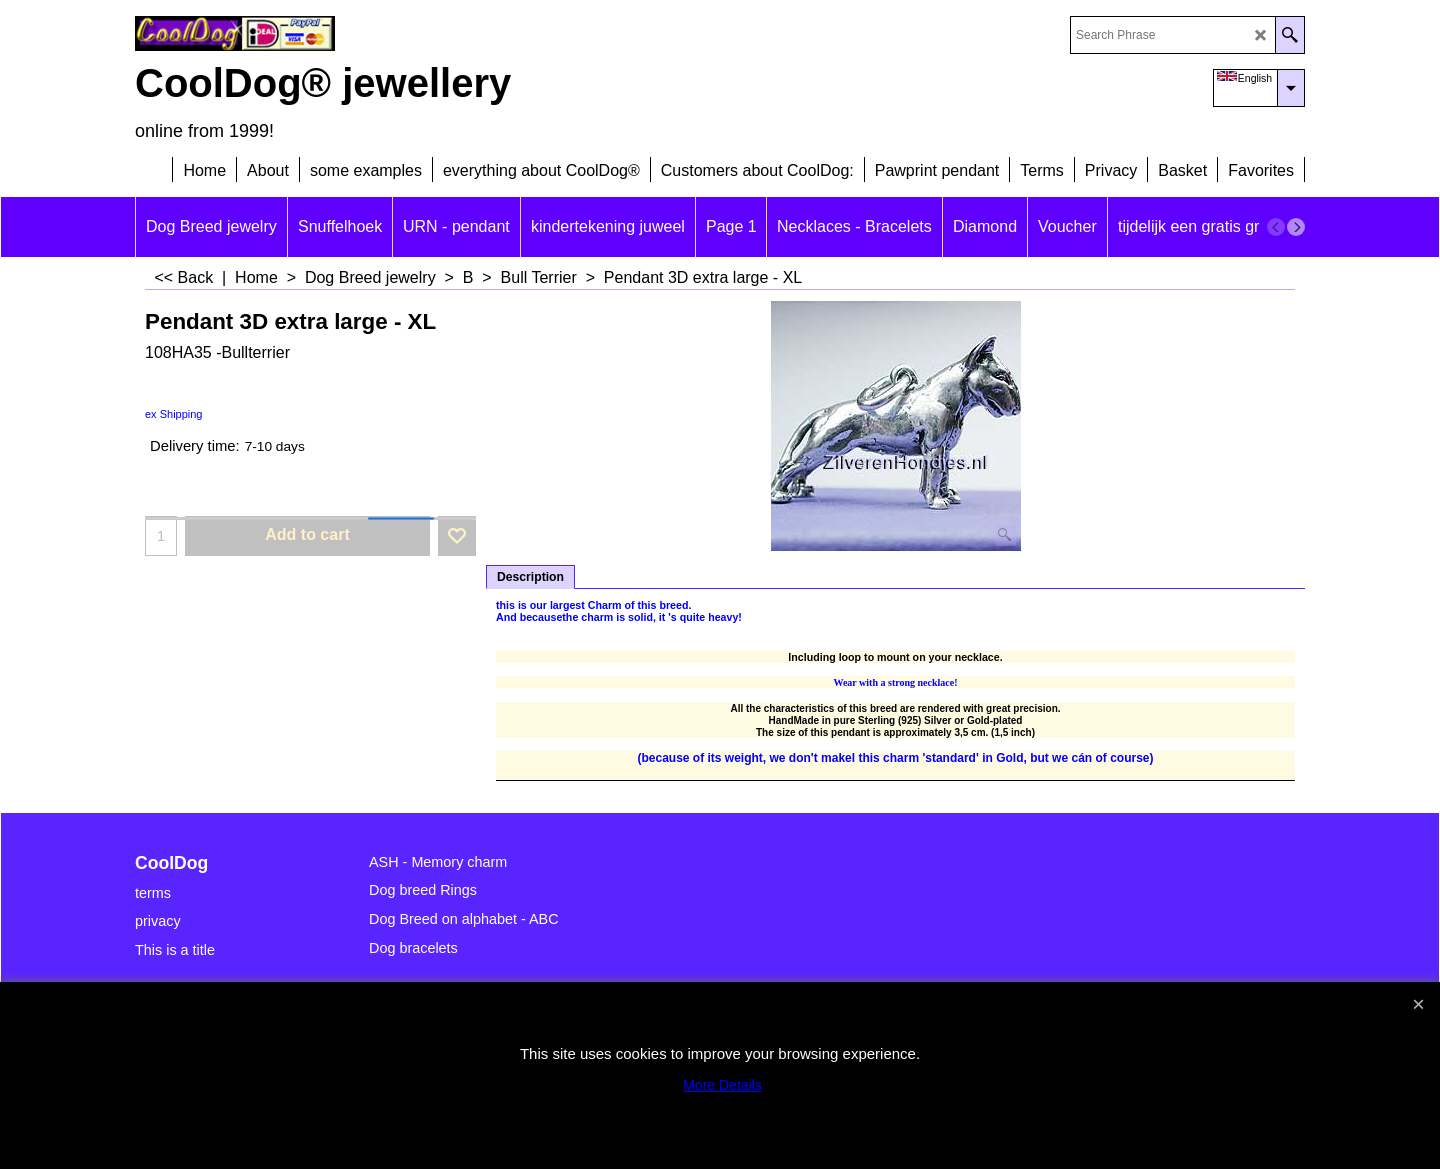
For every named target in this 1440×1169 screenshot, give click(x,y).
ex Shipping (174, 414)
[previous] (1276, 227)
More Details (722, 1085)
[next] (1296, 227)
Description (530, 577)
